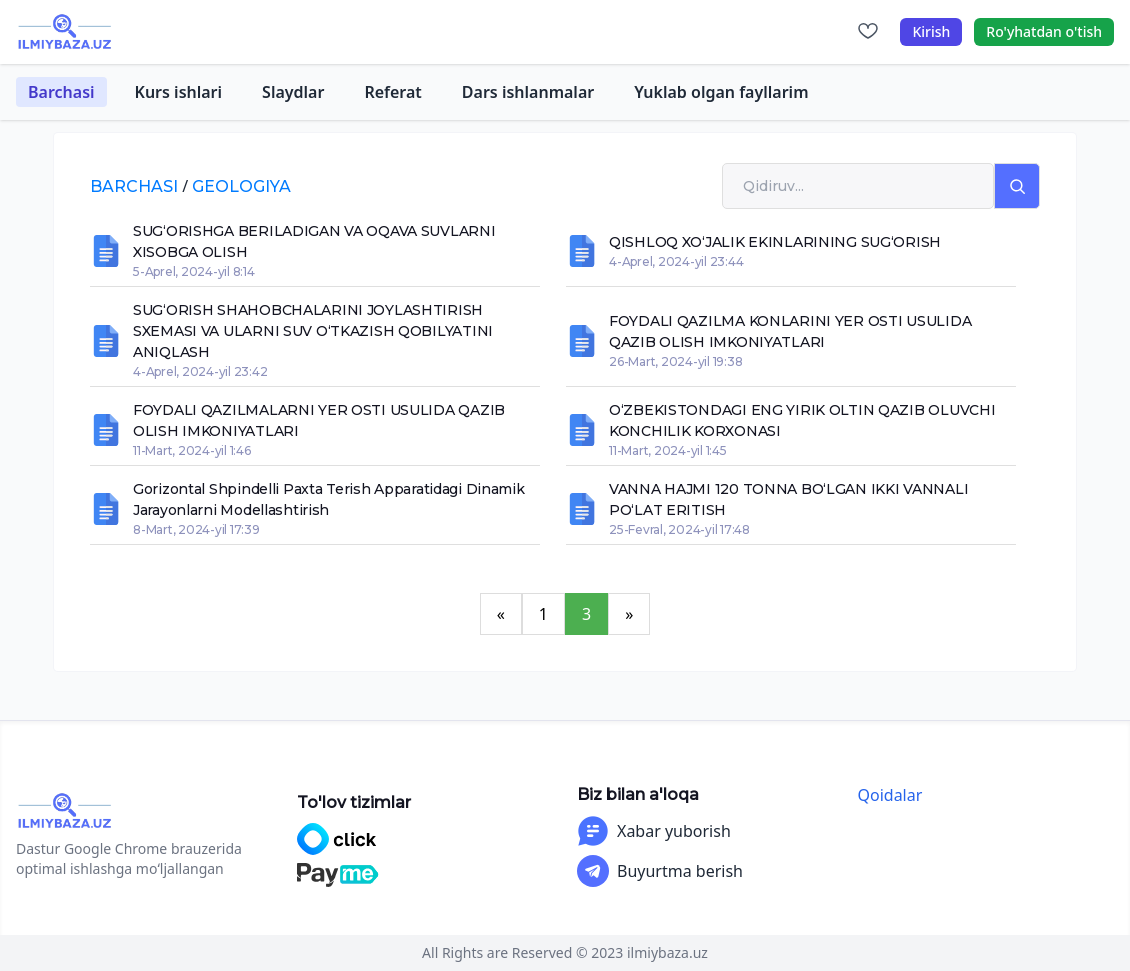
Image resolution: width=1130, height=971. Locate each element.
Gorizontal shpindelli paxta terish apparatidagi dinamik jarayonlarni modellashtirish (329, 499)
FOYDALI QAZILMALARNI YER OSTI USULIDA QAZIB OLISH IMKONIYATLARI (319, 420)
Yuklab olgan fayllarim (721, 92)
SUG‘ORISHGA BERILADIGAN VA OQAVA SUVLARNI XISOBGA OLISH (314, 241)
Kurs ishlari (179, 92)
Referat (392, 92)
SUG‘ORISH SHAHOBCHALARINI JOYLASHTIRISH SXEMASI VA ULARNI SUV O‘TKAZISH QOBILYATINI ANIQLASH (313, 331)
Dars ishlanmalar (528, 92)
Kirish (931, 31)
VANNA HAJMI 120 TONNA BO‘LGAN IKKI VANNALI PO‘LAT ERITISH (788, 499)
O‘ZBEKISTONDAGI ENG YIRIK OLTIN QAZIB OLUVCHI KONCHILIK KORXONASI (802, 420)
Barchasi (61, 92)
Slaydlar (293, 92)
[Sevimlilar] (868, 32)
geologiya (241, 186)
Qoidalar (890, 795)
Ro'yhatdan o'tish (1044, 31)
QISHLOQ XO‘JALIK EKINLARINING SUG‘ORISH (775, 242)
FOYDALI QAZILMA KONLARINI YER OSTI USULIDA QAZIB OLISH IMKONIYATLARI (790, 331)
